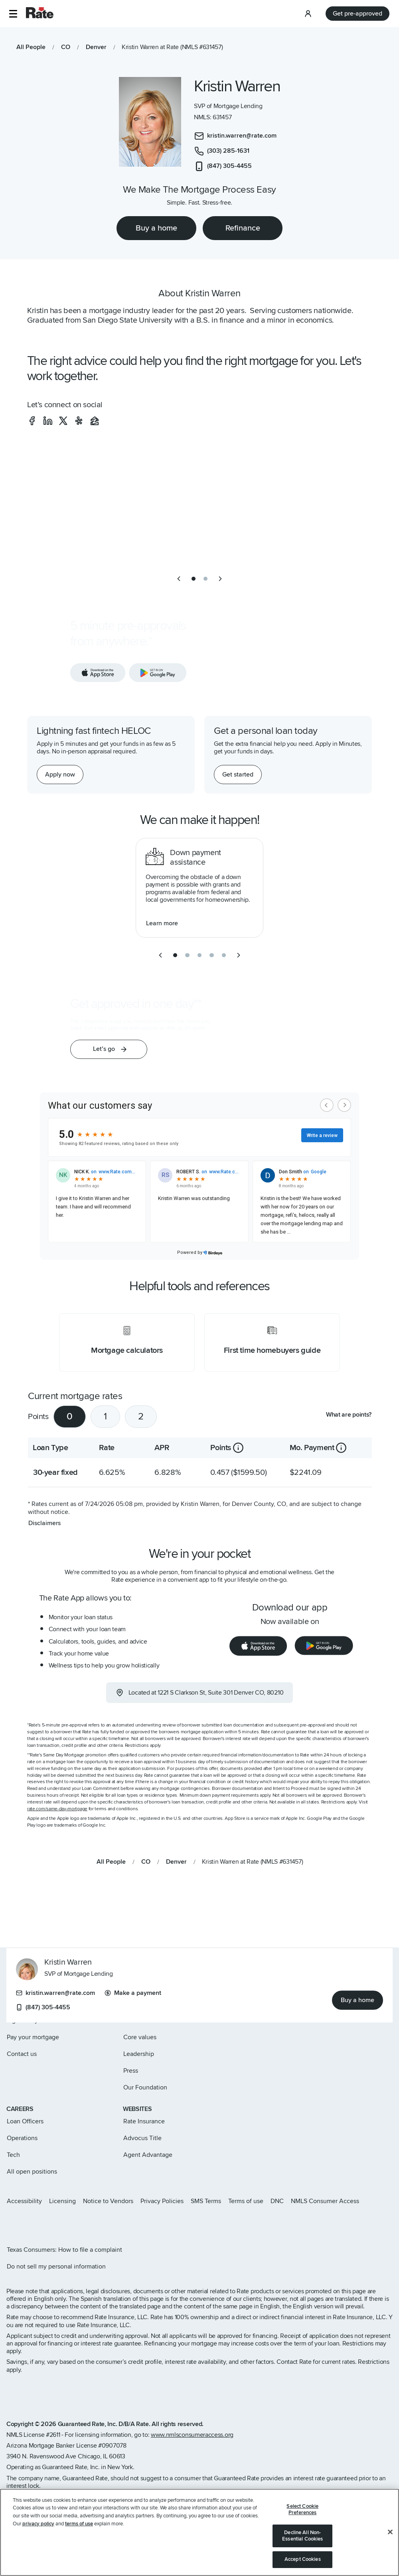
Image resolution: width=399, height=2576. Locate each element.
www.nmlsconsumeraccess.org (192, 2435)
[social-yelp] (78, 421)
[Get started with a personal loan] (238, 774)
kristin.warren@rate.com (55, 1993)
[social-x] (63, 421)
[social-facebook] (32, 421)
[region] (199, 2532)
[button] (13, 14)
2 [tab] (141, 1416)
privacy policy (38, 2524)
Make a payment (133, 1993)
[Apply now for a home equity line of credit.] (60, 774)
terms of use (79, 2524)
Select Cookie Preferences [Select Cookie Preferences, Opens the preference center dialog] (302, 2509)
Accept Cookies (302, 2559)
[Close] (390, 2532)
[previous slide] (179, 579)
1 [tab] (105, 1416)
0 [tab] (70, 1416)
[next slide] (220, 579)
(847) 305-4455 (43, 2008)
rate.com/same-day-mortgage (57, 1809)
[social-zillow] (94, 421)
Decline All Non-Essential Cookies (302, 2535)
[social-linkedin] (48, 421)
